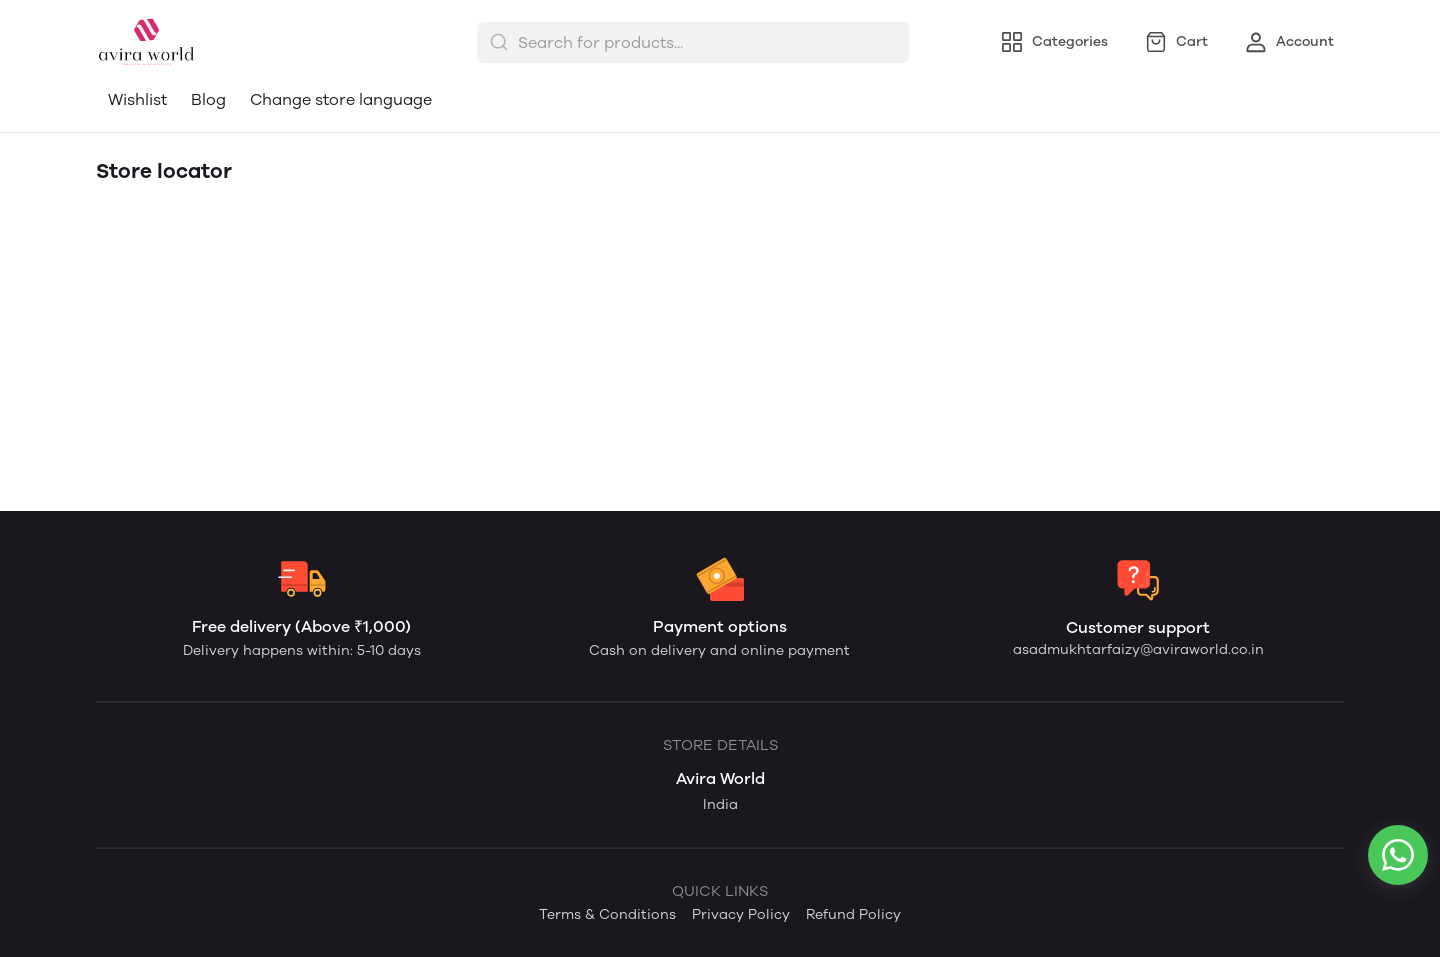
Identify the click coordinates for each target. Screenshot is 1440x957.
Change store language (341, 99)
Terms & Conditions (607, 914)
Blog (208, 99)
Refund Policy (853, 914)
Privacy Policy (741, 914)
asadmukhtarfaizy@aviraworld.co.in (1138, 649)
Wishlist (137, 99)
